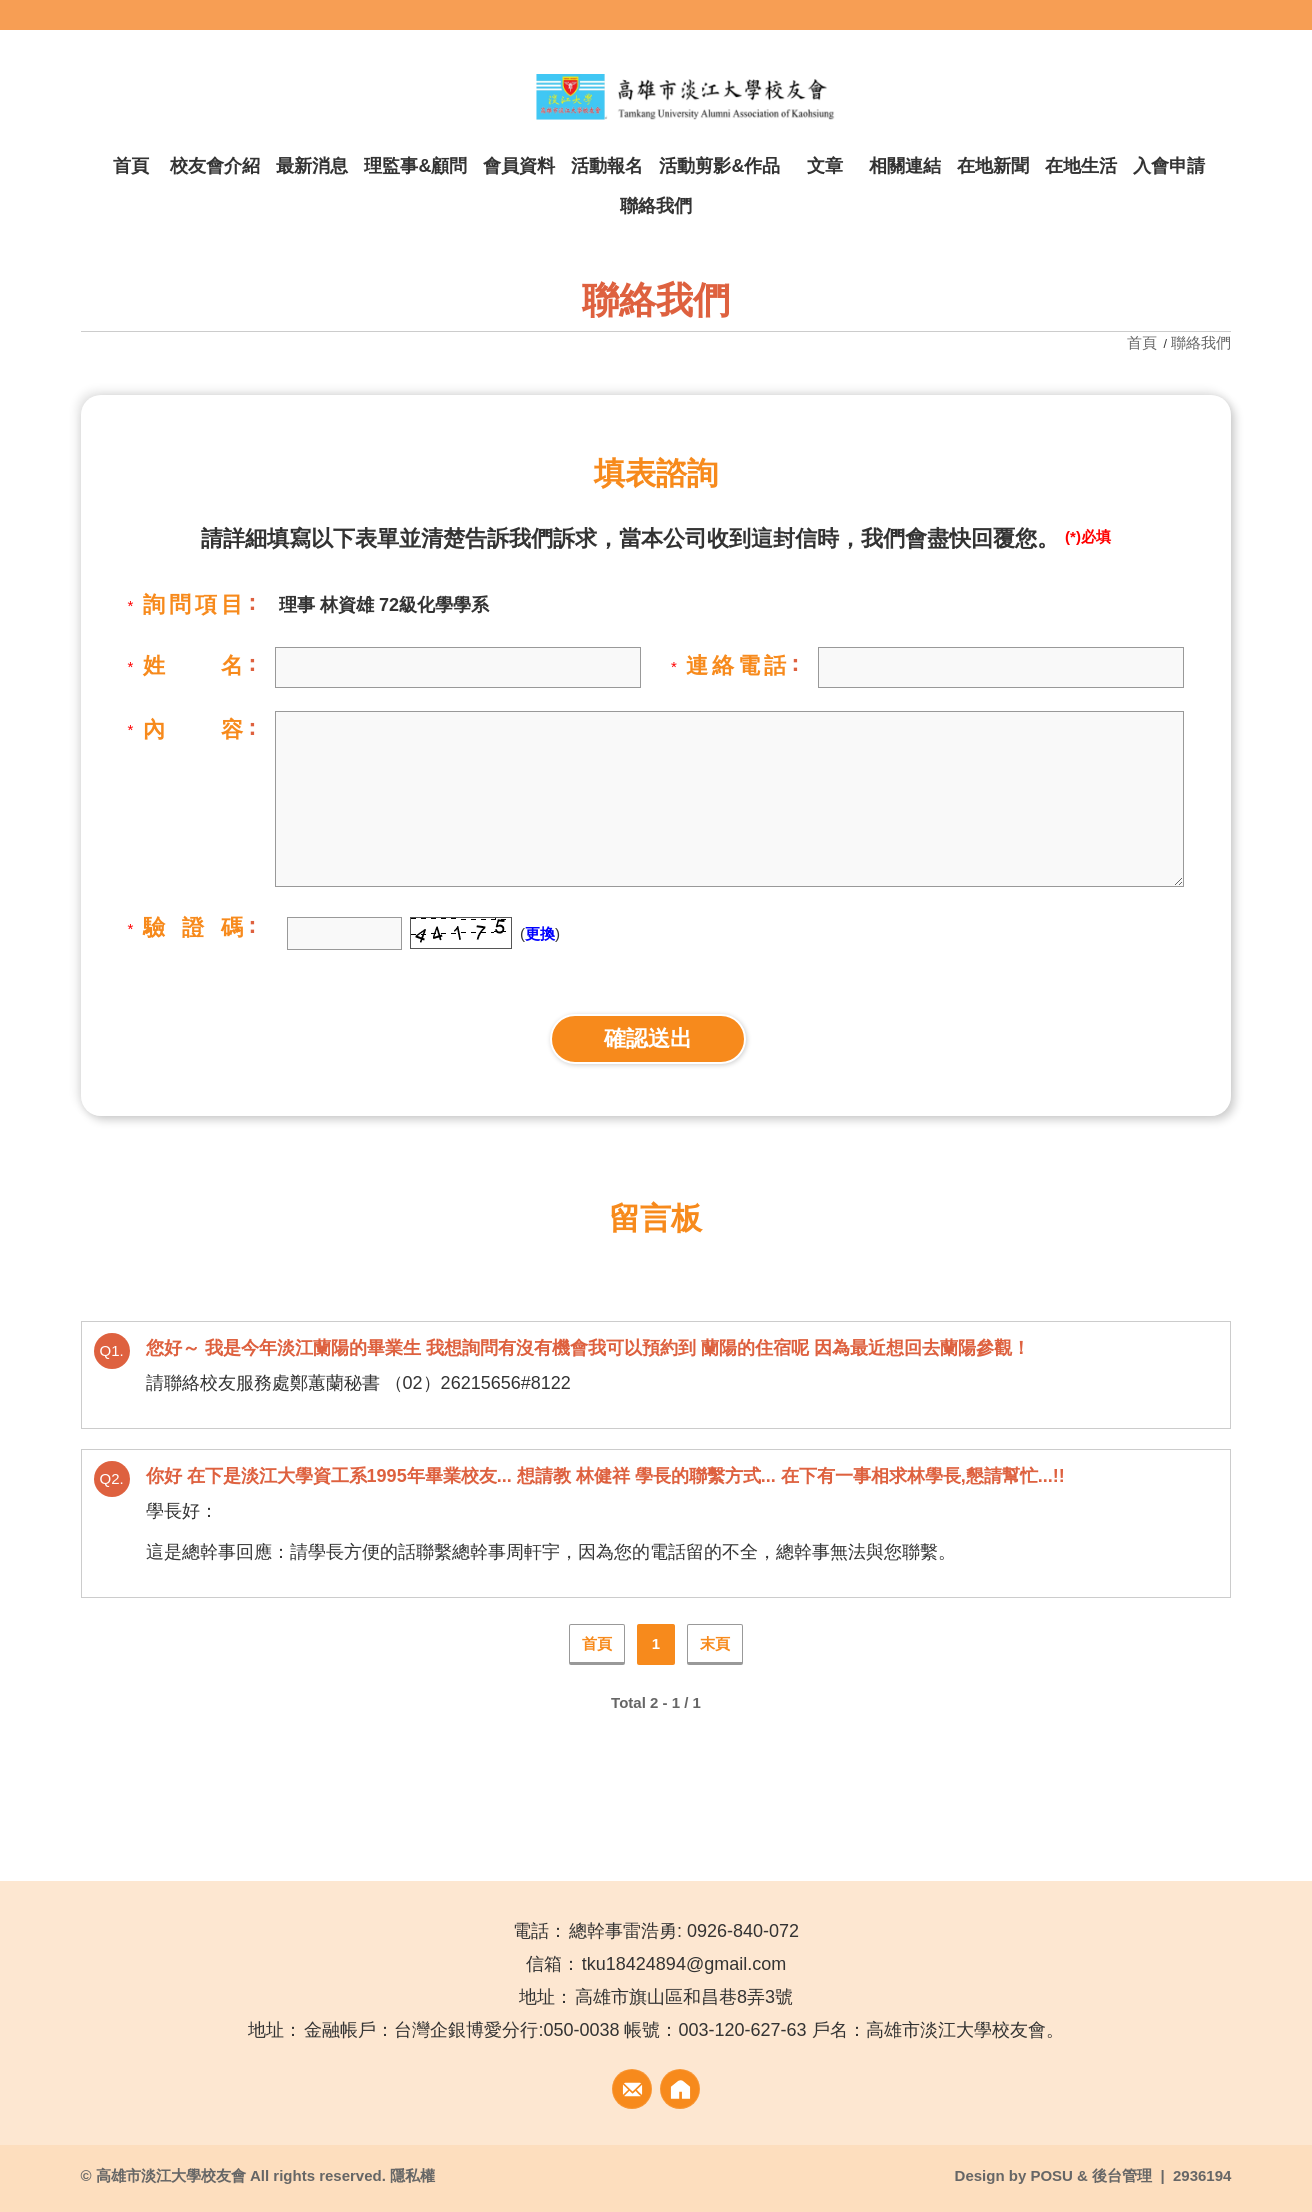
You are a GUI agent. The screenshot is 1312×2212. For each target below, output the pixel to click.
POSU (1051, 2175)
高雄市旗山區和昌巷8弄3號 (684, 1997)
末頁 (715, 1643)
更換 (540, 933)
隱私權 (412, 2175)
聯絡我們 (1201, 342)
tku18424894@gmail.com (684, 1964)
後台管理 (1122, 2175)
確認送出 (648, 1038)
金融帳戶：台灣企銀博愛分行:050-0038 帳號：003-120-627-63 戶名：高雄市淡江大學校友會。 (683, 2030)
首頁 (1144, 342)
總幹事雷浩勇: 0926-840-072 (684, 1931)
